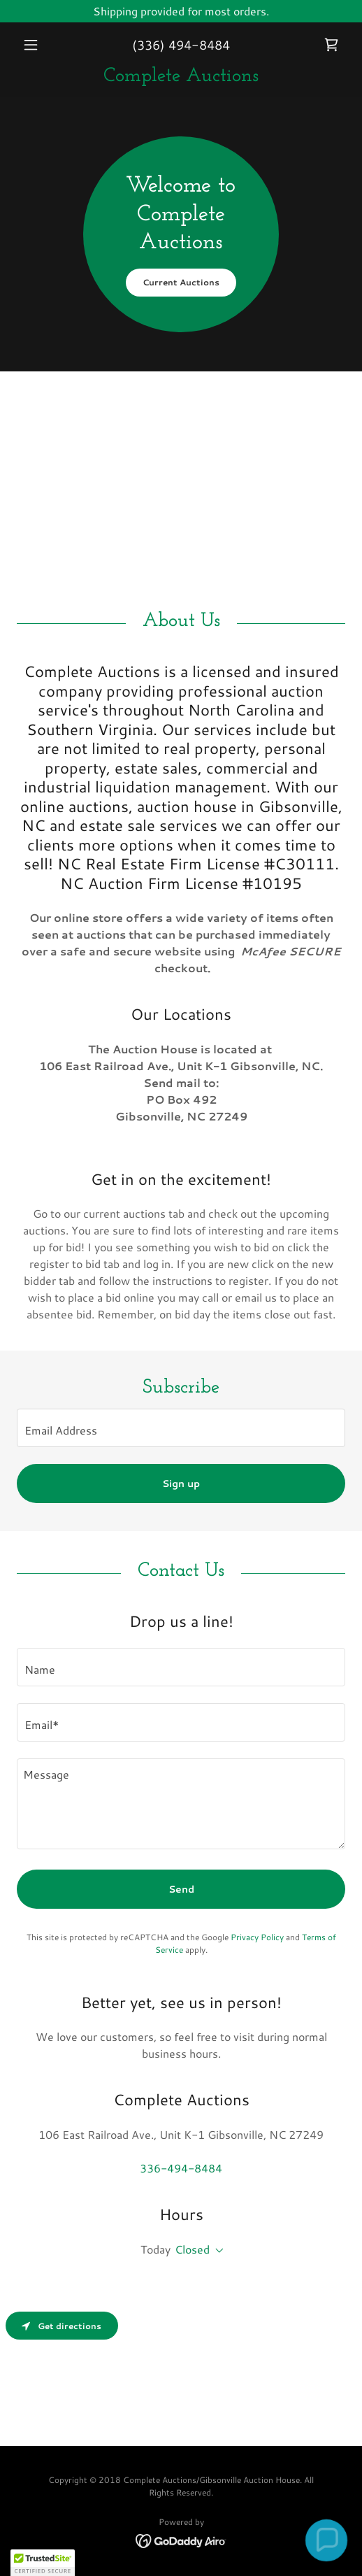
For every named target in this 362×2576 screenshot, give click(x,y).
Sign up (181, 1483)
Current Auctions (181, 282)
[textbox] (181, 1428)
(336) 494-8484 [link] (181, 45)
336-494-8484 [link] (181, 2168)
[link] (331, 45)
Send (181, 1889)
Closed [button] (192, 2249)
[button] (41, 45)
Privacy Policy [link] (257, 1937)
